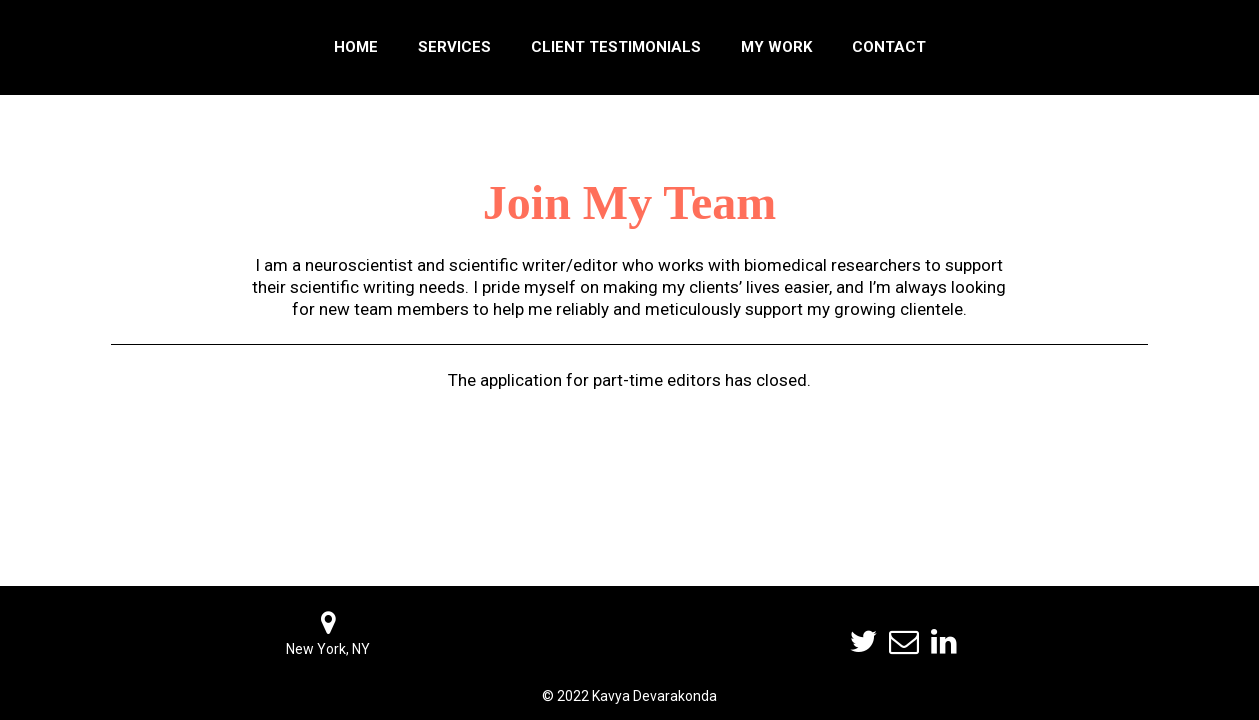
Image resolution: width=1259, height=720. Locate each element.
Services (454, 47)
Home (356, 47)
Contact (889, 47)
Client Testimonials (616, 47)
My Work (776, 47)
